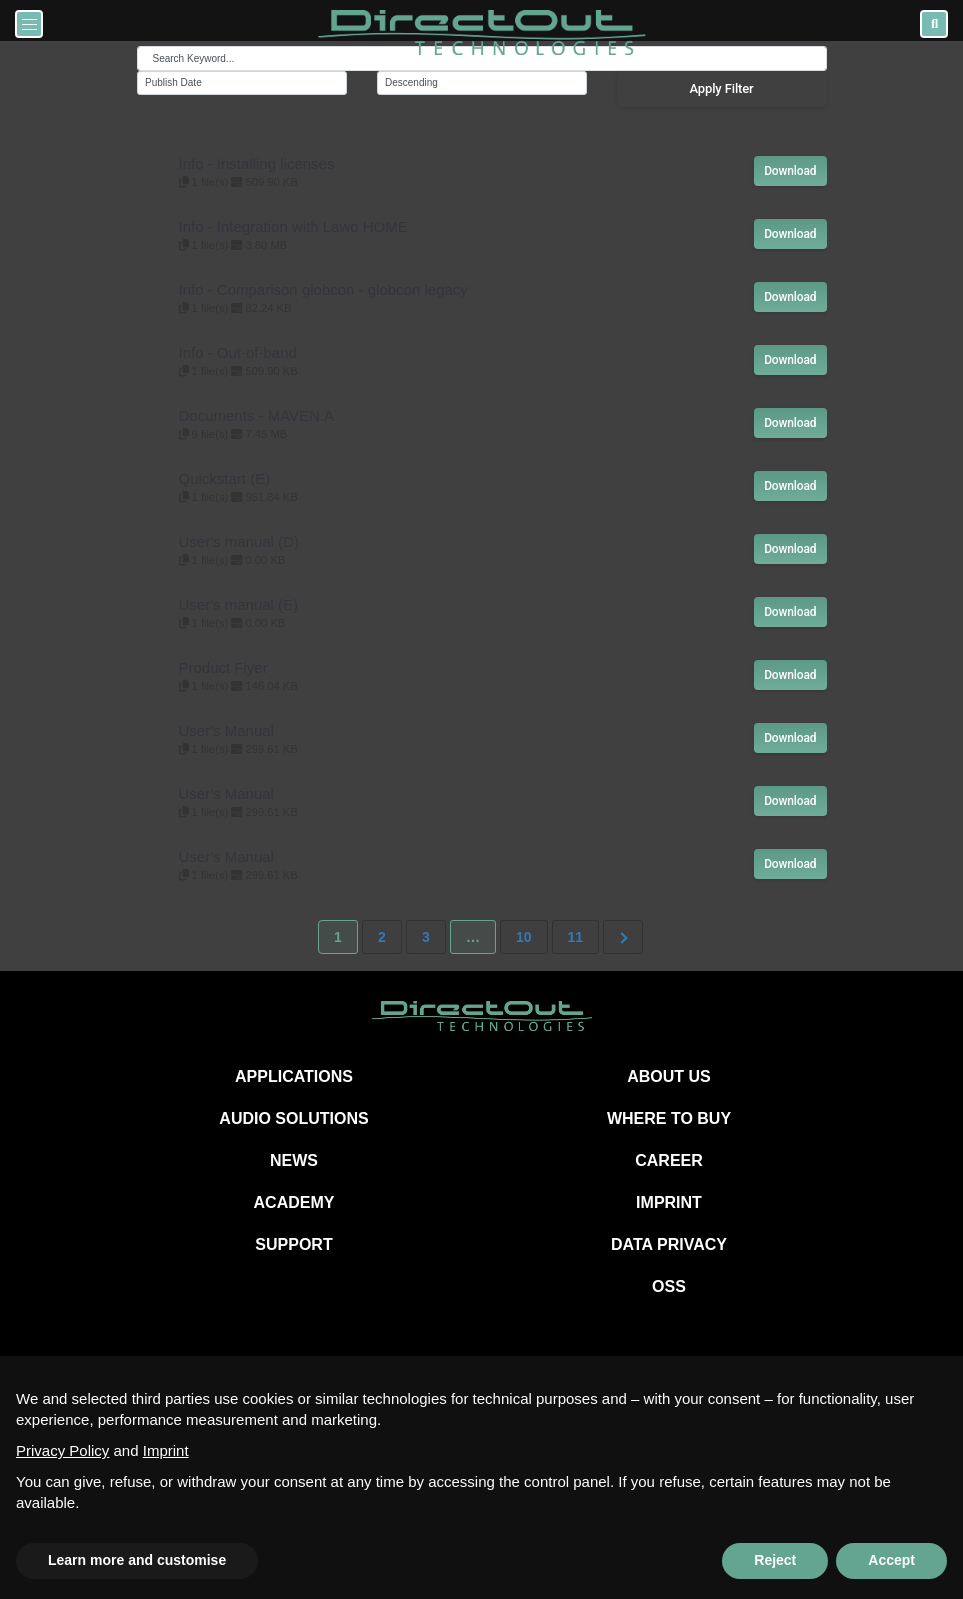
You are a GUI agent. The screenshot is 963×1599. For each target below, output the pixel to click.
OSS (669, 1286)
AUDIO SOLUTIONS (293, 1118)
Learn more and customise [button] (137, 1560)
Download (790, 171)
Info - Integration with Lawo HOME (293, 226)
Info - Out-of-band (238, 352)
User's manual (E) (239, 604)
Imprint (166, 1450)
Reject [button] (775, 1560)
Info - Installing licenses (257, 163)
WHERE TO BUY (669, 1118)
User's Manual (226, 730)
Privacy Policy (62, 1450)
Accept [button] (891, 1560)
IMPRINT (669, 1202)
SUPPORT (293, 1244)
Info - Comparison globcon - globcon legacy (323, 289)
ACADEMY (294, 1202)
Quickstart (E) (225, 478)
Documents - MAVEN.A (257, 415)
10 (524, 937)
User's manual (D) (239, 541)
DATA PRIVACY (669, 1244)
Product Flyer (223, 667)
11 (576, 937)
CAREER (669, 1160)
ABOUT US (669, 1076)
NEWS (294, 1160)
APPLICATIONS (294, 1076)
